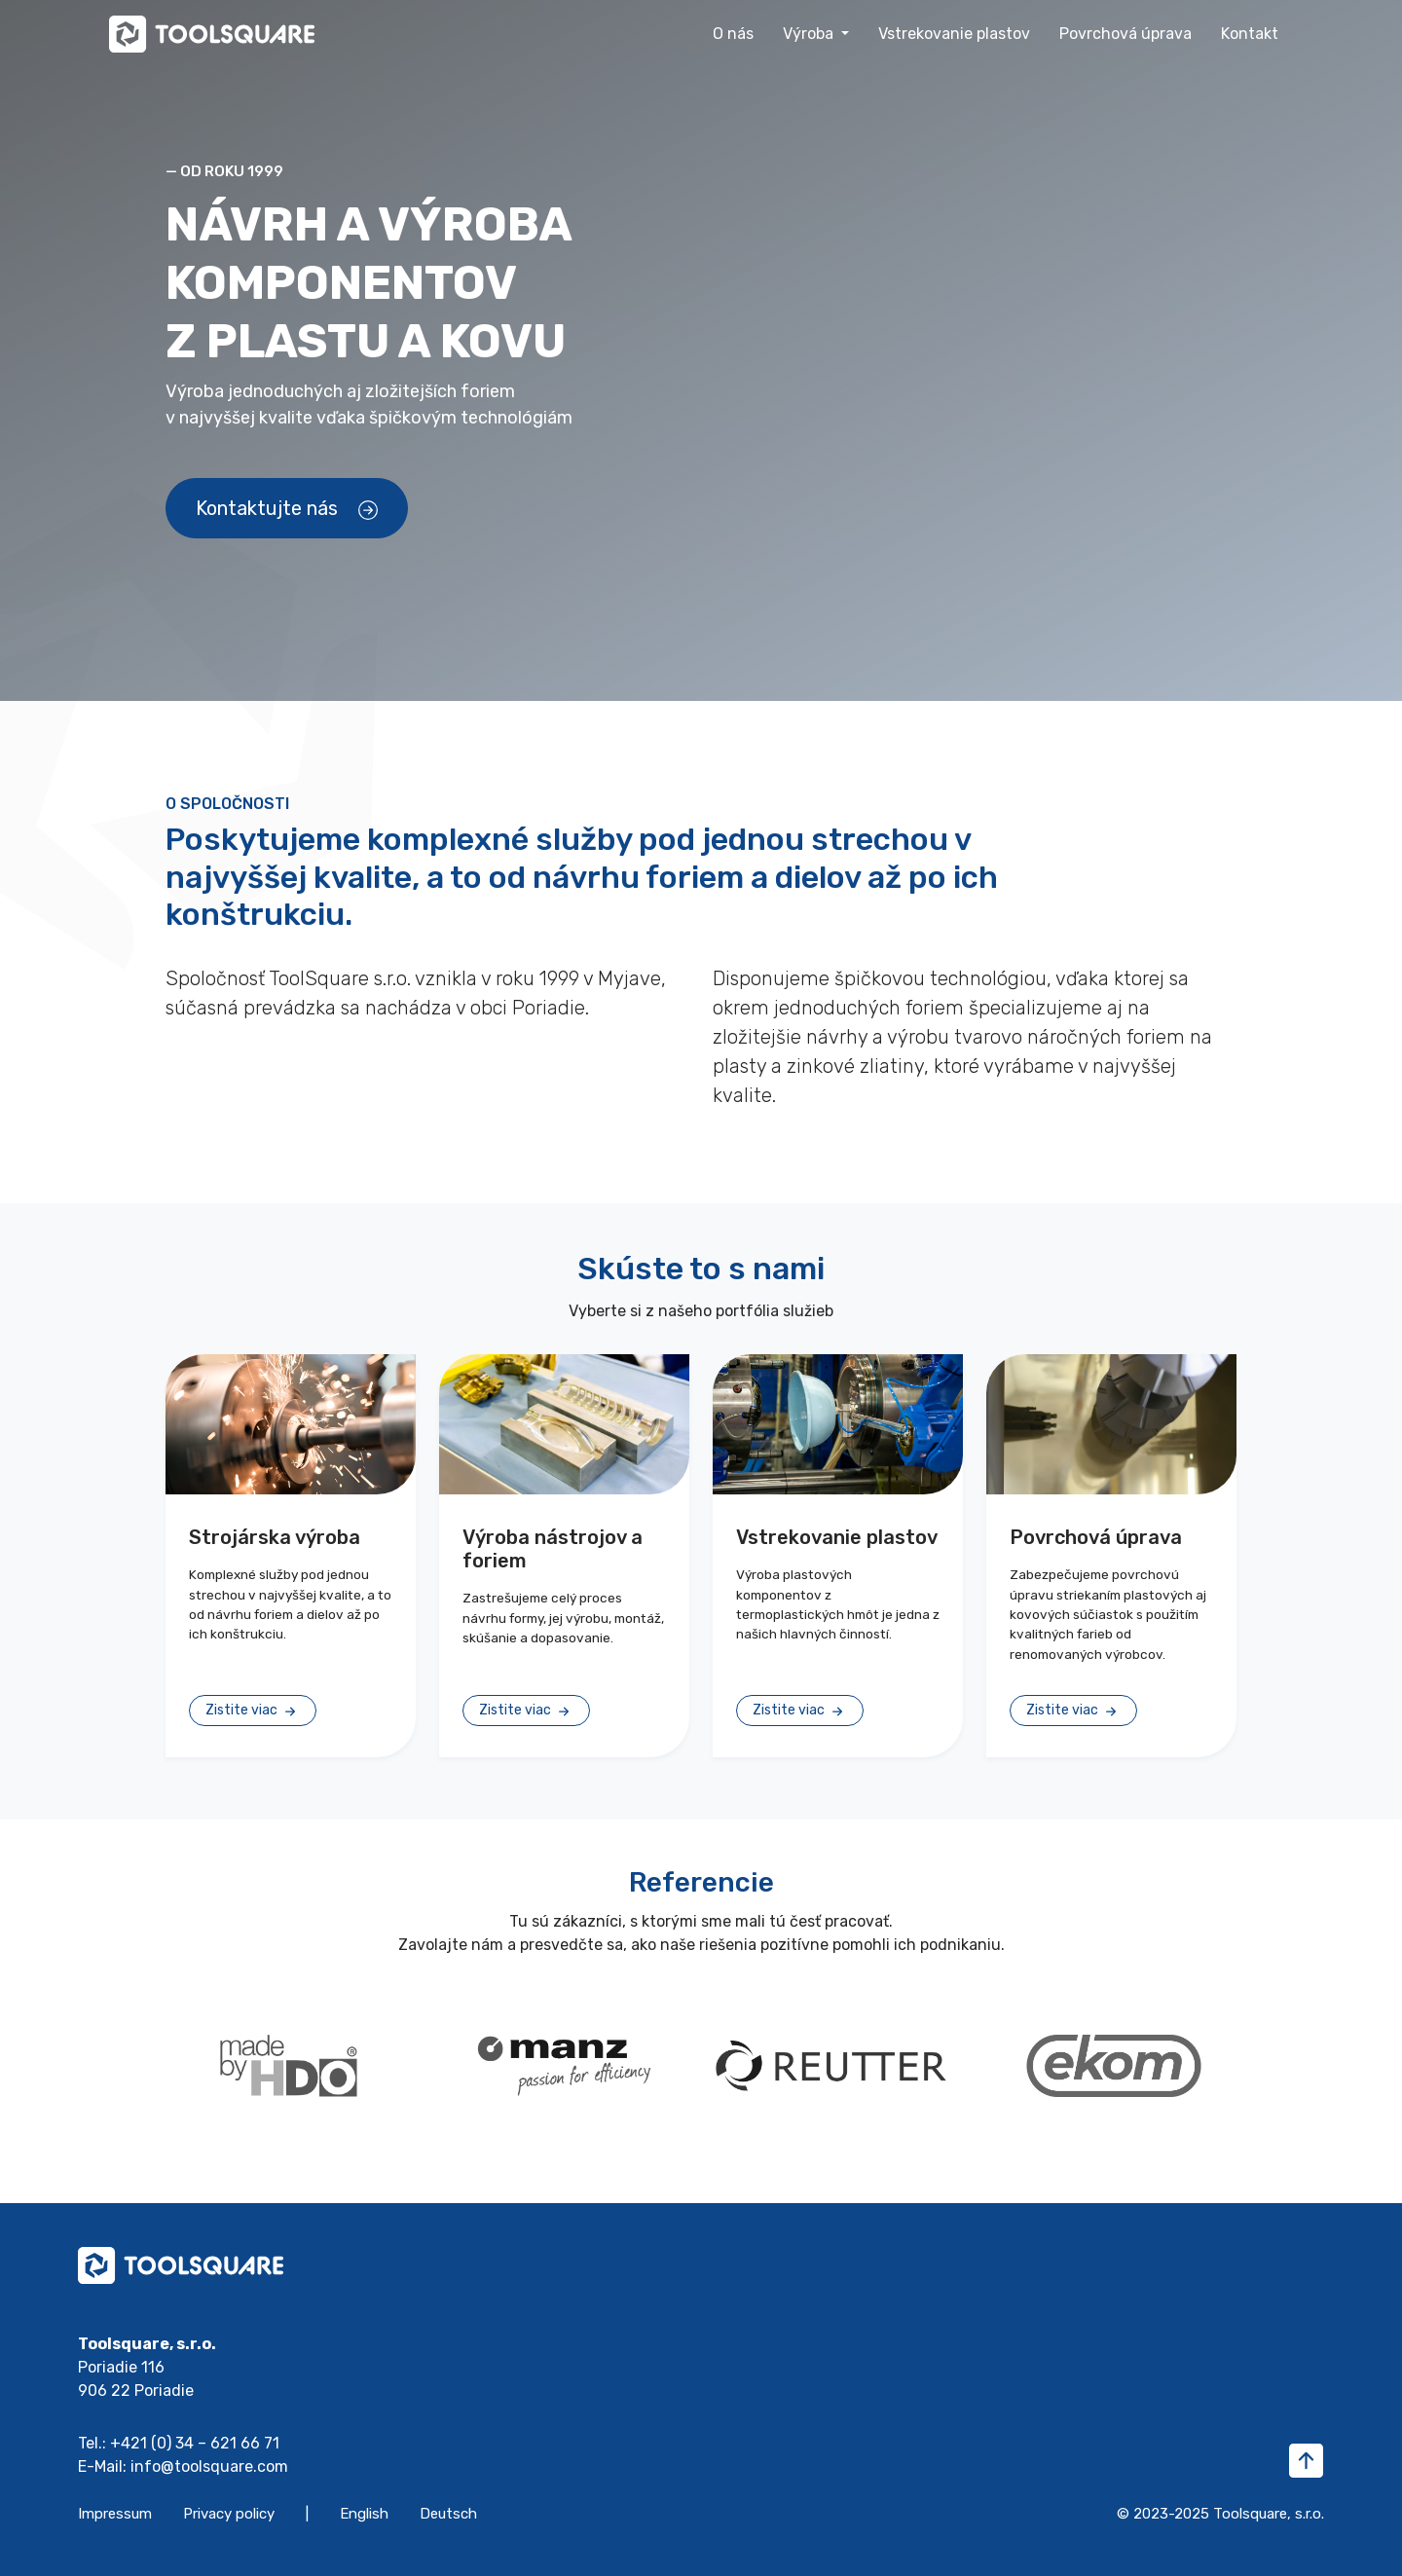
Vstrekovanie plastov (954, 33)
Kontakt (1249, 33)
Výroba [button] (810, 33)
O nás (733, 33)
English (364, 2513)
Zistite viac (252, 1711)
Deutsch (448, 2513)
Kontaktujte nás (287, 508)
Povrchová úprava (1125, 33)
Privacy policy (229, 2513)
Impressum (115, 2513)
